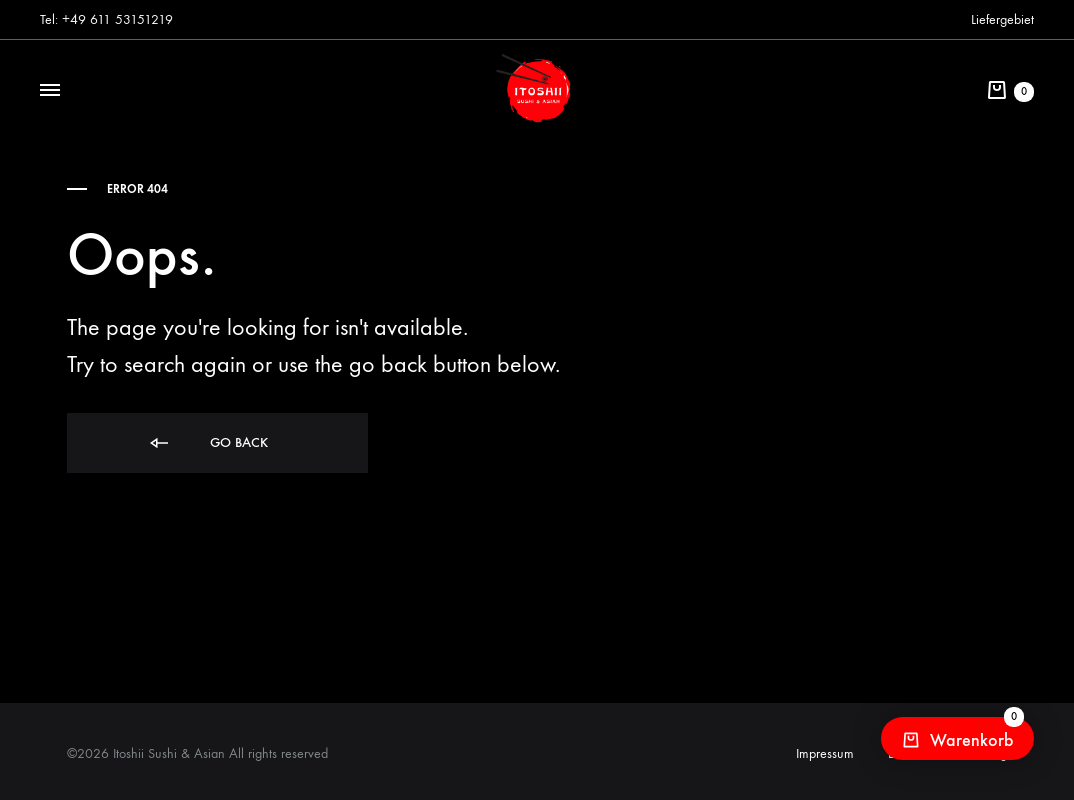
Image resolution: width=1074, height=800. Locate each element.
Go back (207, 443)
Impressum (825, 753)
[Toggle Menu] (50, 91)
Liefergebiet (1002, 19)
